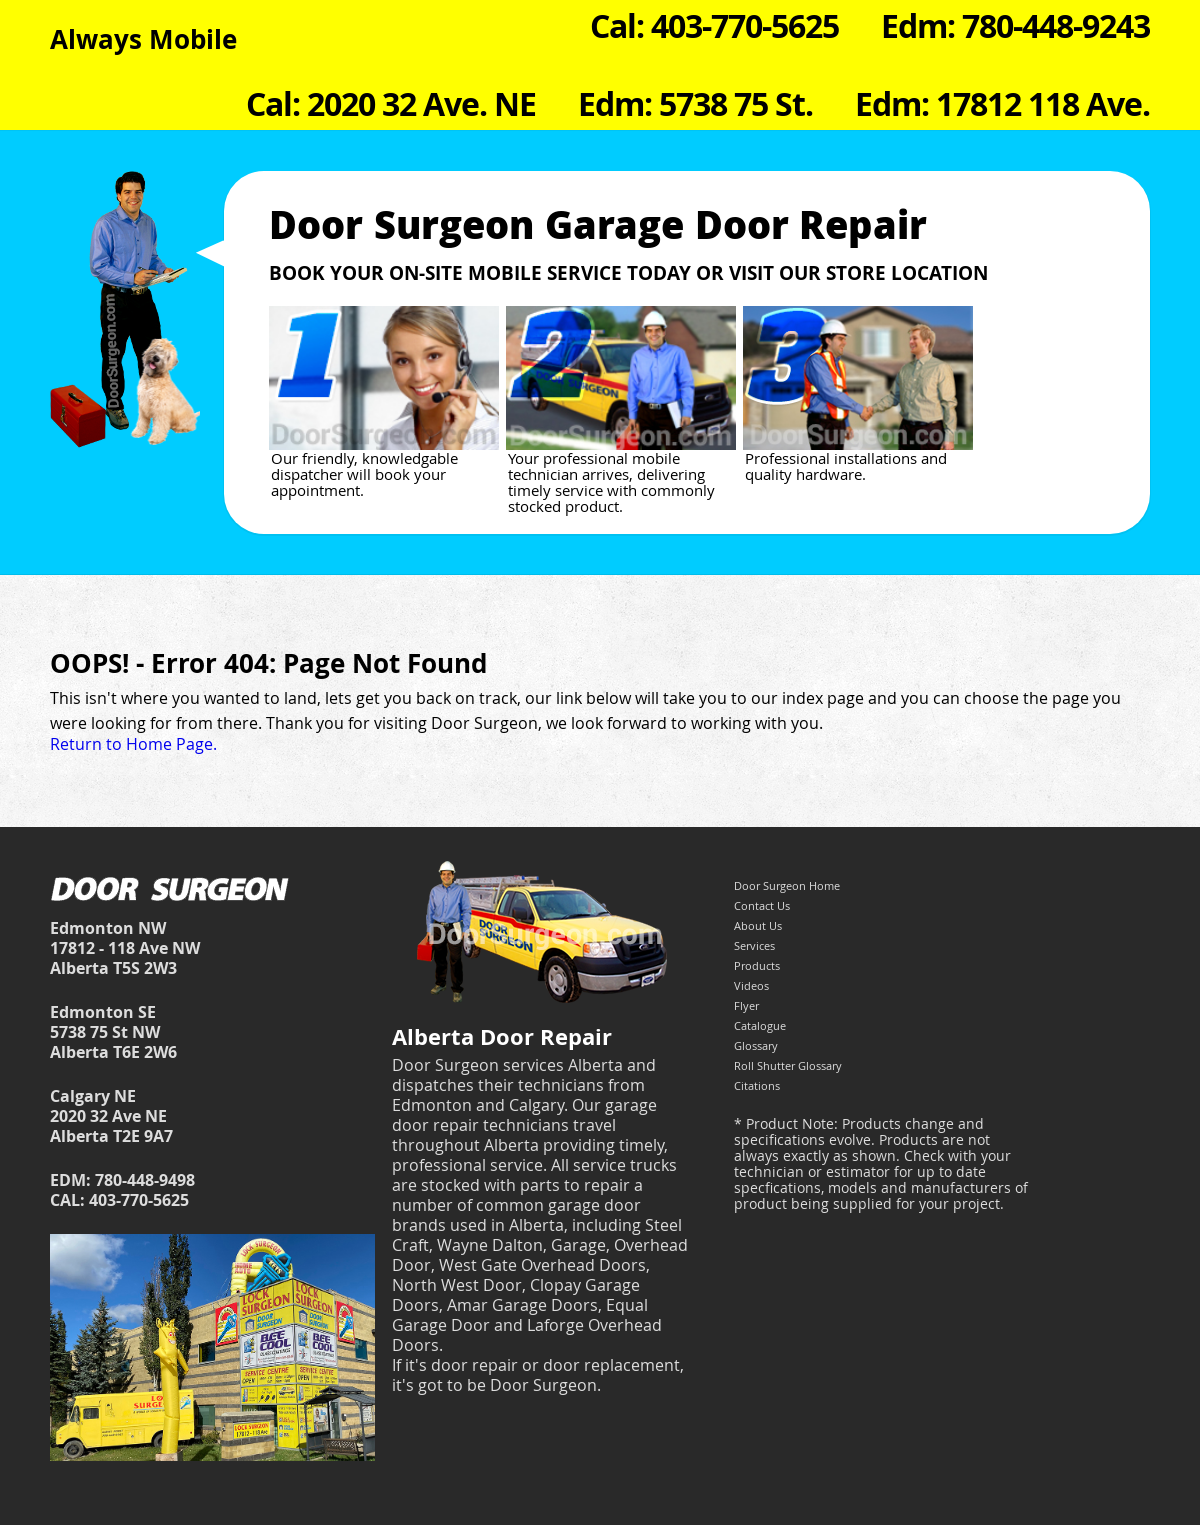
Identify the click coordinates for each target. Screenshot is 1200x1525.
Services (754, 945)
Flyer (746, 1005)
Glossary (756, 1045)
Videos (751, 985)
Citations (757, 1085)
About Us (758, 925)
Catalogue (760, 1025)
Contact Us (762, 905)
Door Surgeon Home (787, 885)
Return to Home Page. (133, 744)
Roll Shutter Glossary (788, 1065)
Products (757, 965)
